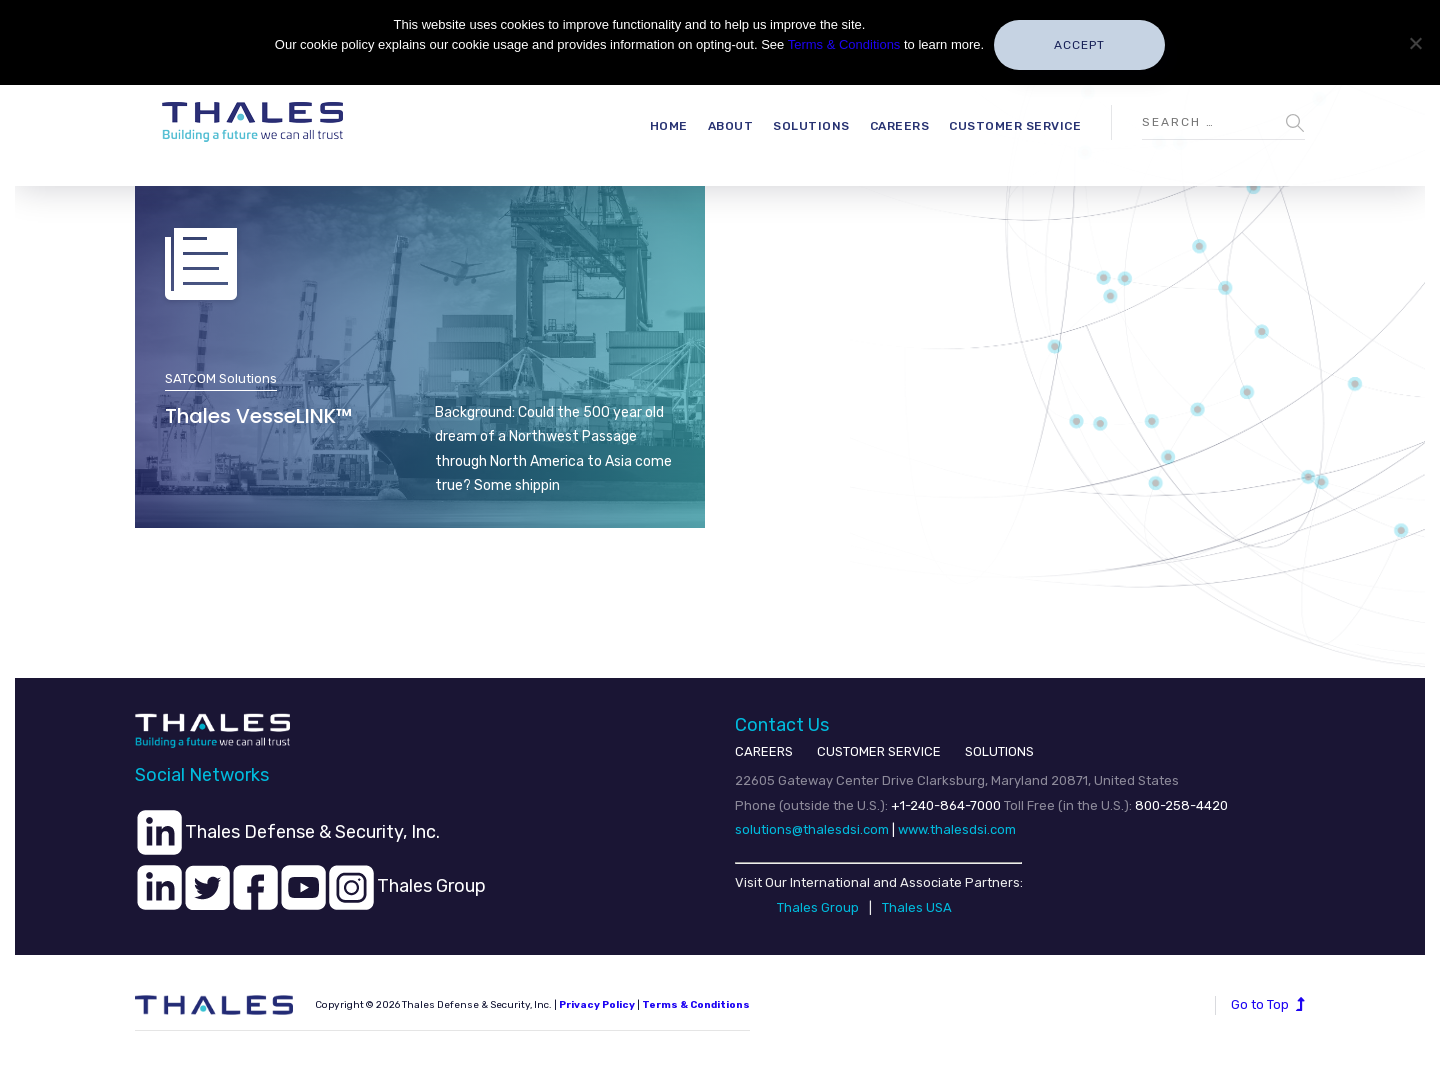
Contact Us (782, 725)
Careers (900, 126)
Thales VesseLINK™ (258, 416)
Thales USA (917, 907)
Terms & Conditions (696, 1005)
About (731, 126)
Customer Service (1015, 126)
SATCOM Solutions (221, 378)
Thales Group (818, 907)
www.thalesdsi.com (957, 829)
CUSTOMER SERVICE (879, 751)
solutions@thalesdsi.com (812, 829)
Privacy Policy (597, 1005)
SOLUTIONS (999, 751)
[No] (1415, 43)
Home (669, 126)
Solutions (811, 126)
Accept (1079, 45)
